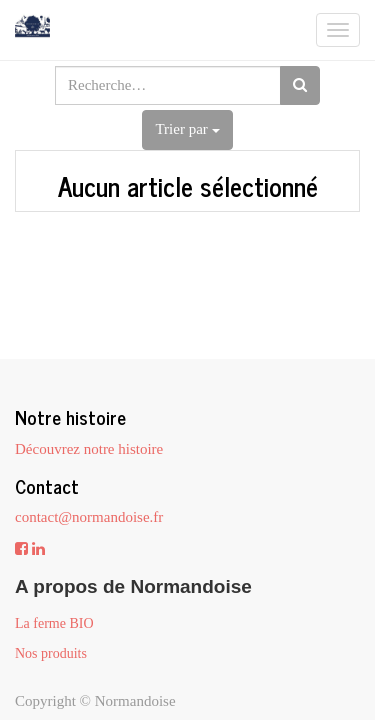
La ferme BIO (54, 623)
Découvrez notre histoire (89, 449)
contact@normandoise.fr (89, 517)
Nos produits (51, 653)
